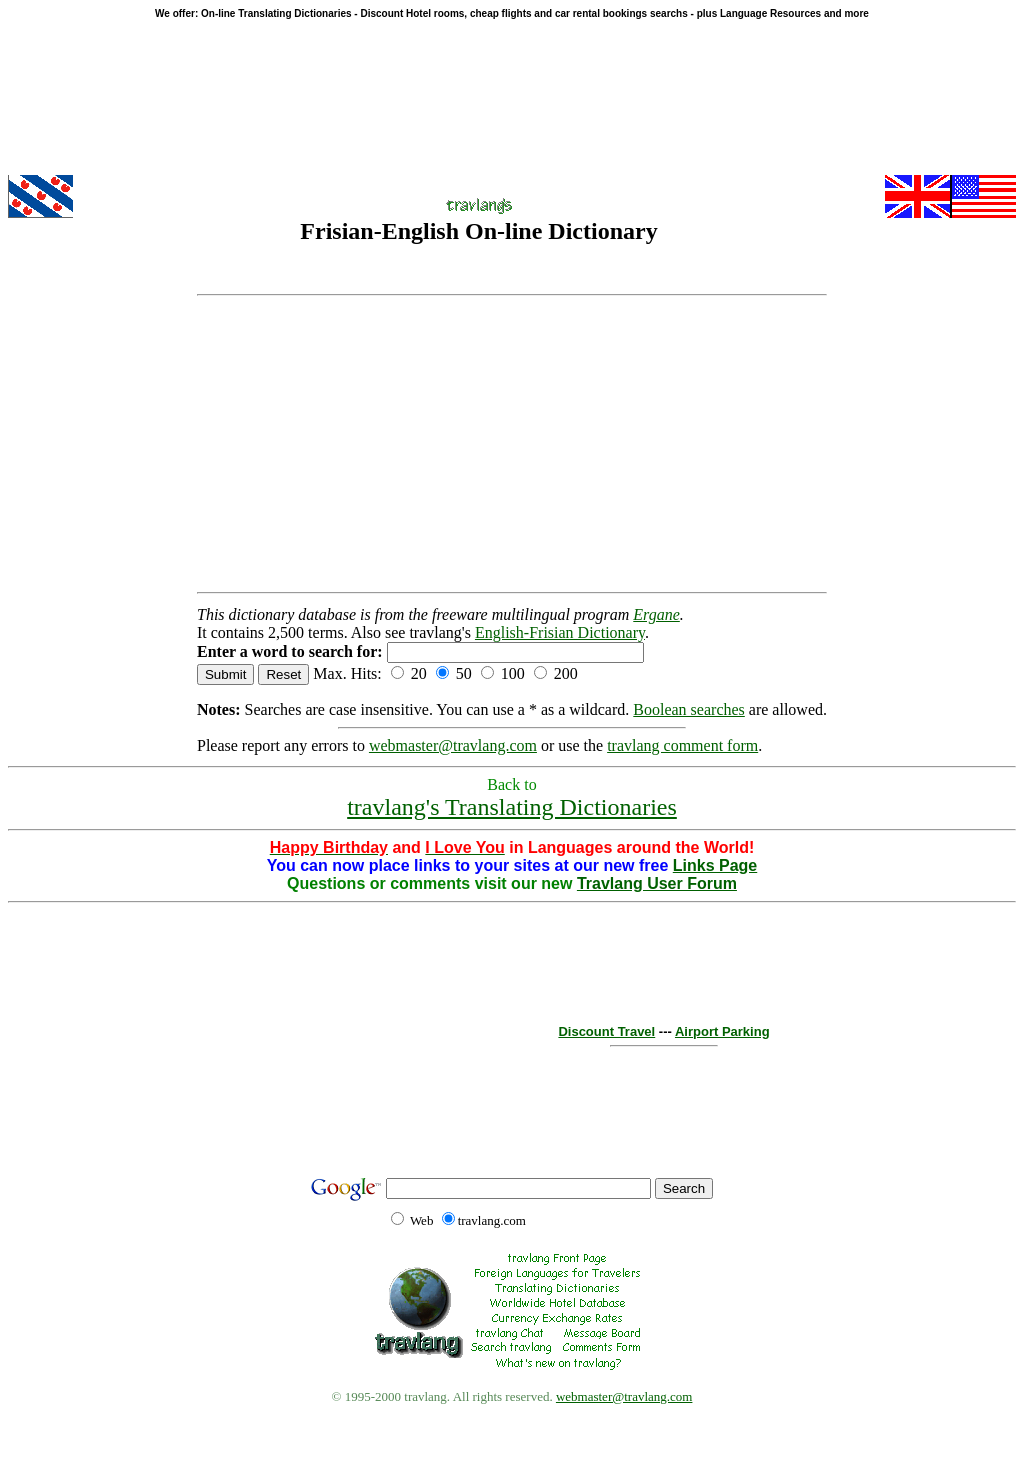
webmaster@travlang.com (453, 745)
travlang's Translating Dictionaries (512, 807)
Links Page (715, 865)
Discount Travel (606, 1031)
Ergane (656, 614)
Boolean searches (689, 709)
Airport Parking (722, 1031)
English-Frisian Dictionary (560, 632)
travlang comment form (682, 745)
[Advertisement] (512, 444)
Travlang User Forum (657, 883)
